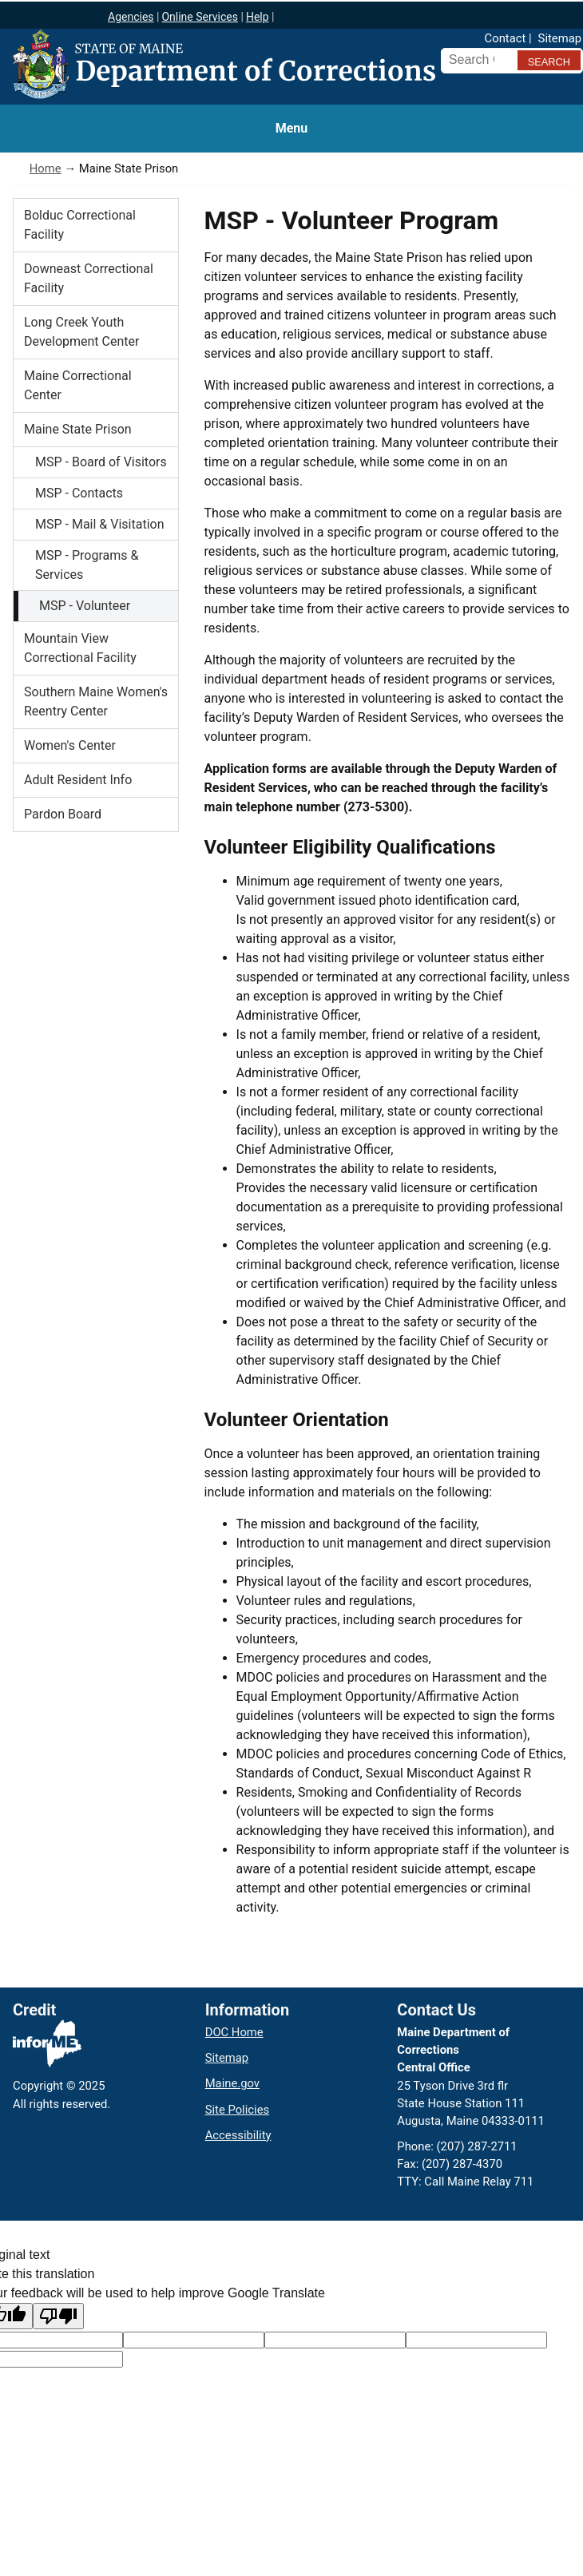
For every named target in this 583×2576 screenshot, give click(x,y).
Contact (505, 38)
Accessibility (238, 2135)
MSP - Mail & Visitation (100, 524)
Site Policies (237, 2109)
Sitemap (559, 38)
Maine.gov (232, 2083)
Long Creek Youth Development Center (81, 332)
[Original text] (335, 2340)
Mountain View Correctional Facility (80, 648)
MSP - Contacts (79, 493)
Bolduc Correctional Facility (80, 225)
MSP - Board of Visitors (101, 462)
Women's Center (70, 745)
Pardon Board (62, 814)
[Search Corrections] (477, 60)
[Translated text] (476, 2340)
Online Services (199, 16)
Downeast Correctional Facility (88, 278)
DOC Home (234, 2032)
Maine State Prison (78, 429)
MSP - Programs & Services (86, 565)
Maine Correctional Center (78, 385)
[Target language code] (193, 2340)
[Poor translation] (58, 2316)
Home (45, 168)
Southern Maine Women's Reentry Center (96, 701)
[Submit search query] (549, 60)
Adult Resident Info (78, 779)
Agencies (131, 16)
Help (257, 16)
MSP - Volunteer (84, 605)
